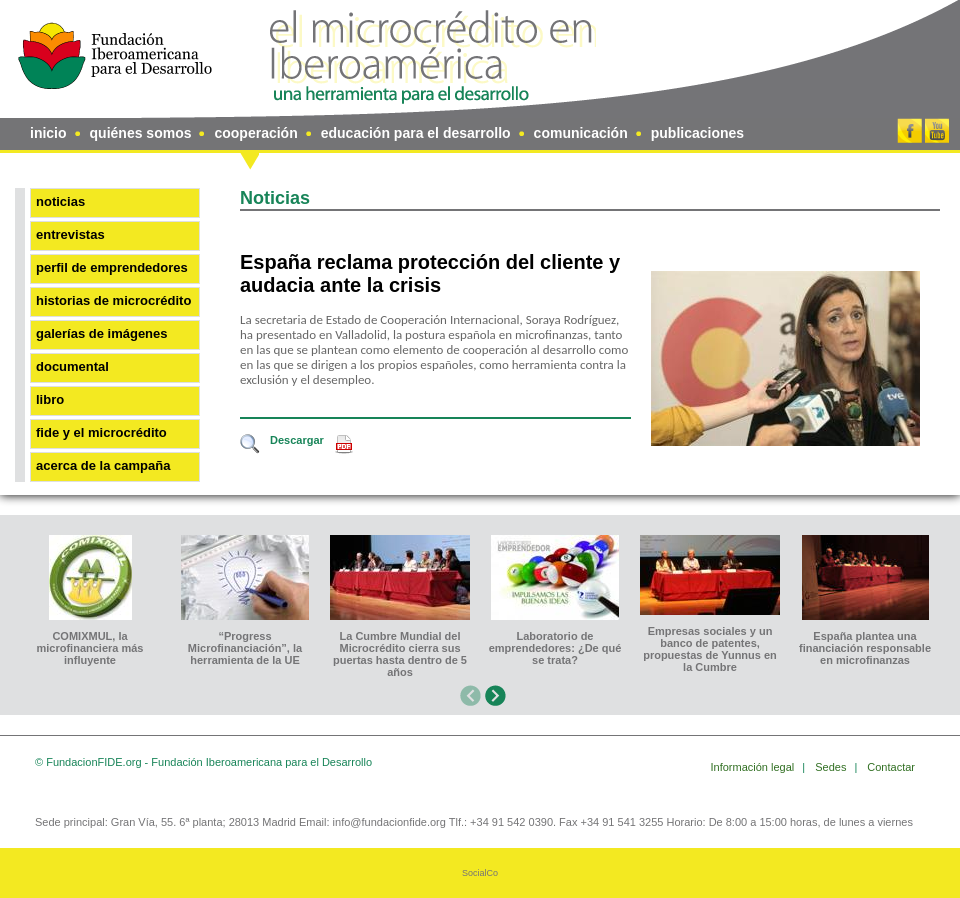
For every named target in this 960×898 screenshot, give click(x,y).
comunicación (581, 133)
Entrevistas (70, 234)
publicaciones (697, 133)
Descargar (297, 440)
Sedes (832, 767)
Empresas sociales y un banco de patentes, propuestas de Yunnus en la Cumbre (710, 649)
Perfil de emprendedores (112, 267)
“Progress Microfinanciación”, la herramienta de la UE (245, 648)
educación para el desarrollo (416, 133)
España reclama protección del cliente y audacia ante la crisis (430, 273)
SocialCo (480, 873)
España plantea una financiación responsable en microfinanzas (865, 648)
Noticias (60, 201)
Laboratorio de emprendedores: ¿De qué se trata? (555, 648)
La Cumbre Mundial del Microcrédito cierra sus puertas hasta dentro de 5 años (400, 654)
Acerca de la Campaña (103, 465)
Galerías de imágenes (102, 333)
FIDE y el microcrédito (101, 432)
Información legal (754, 767)
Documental (72, 366)
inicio (48, 133)
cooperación (255, 133)
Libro (50, 399)
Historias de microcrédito (113, 300)
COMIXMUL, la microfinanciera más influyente (90, 648)
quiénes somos (141, 133)
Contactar (891, 767)
